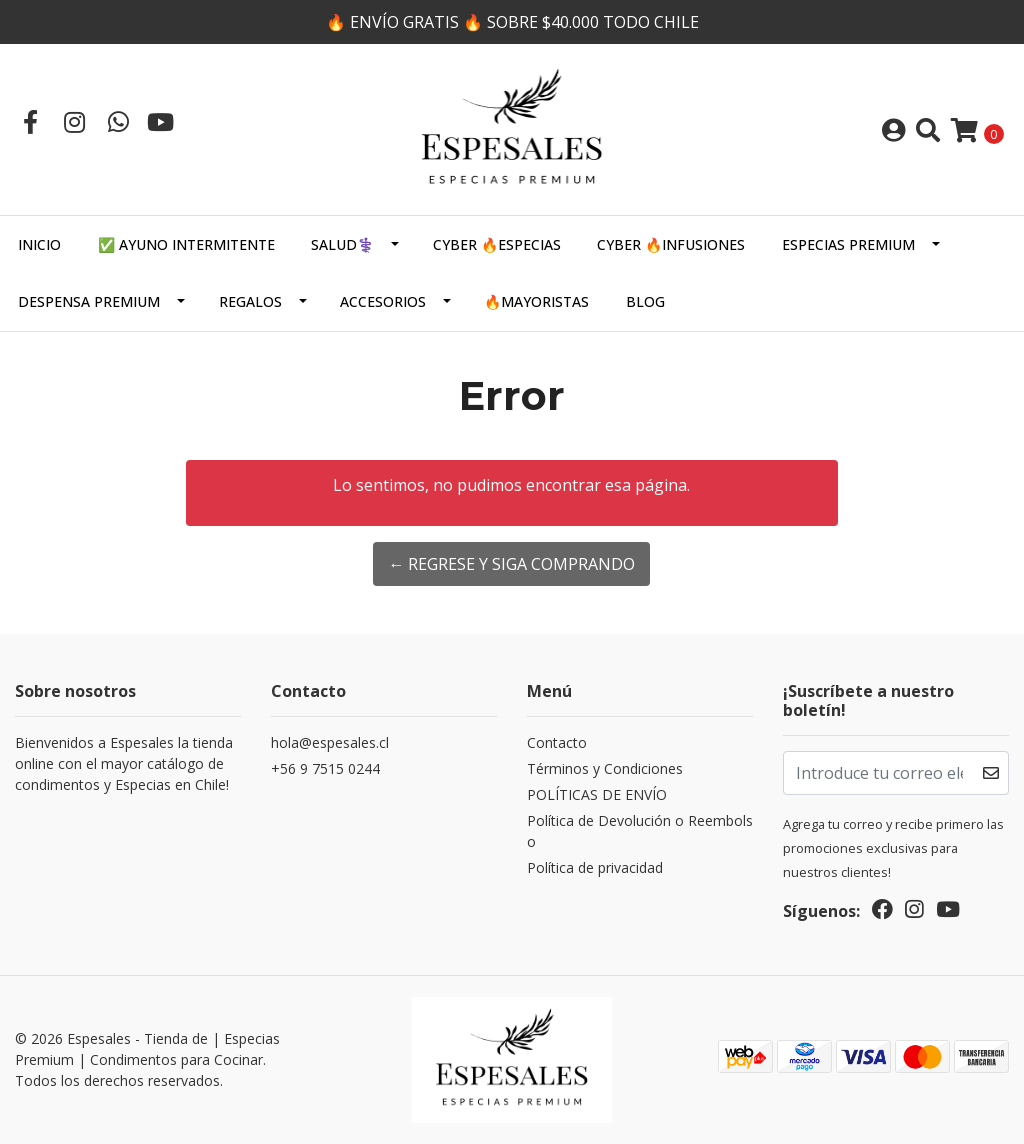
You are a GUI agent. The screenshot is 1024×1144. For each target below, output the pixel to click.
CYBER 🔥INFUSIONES (671, 244)
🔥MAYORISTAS (536, 301)
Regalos (250, 301)
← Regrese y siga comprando (511, 564)
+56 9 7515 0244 (325, 768)
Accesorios (383, 301)
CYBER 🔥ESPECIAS (497, 244)
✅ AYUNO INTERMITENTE (186, 244)
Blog (645, 301)
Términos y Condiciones (605, 768)
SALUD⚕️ (342, 244)
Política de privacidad (595, 867)
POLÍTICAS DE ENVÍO (597, 794)
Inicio (39, 244)
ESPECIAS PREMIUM (848, 244)
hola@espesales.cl (330, 742)
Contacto (557, 742)
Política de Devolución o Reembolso (640, 831)
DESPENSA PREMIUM (89, 301)
